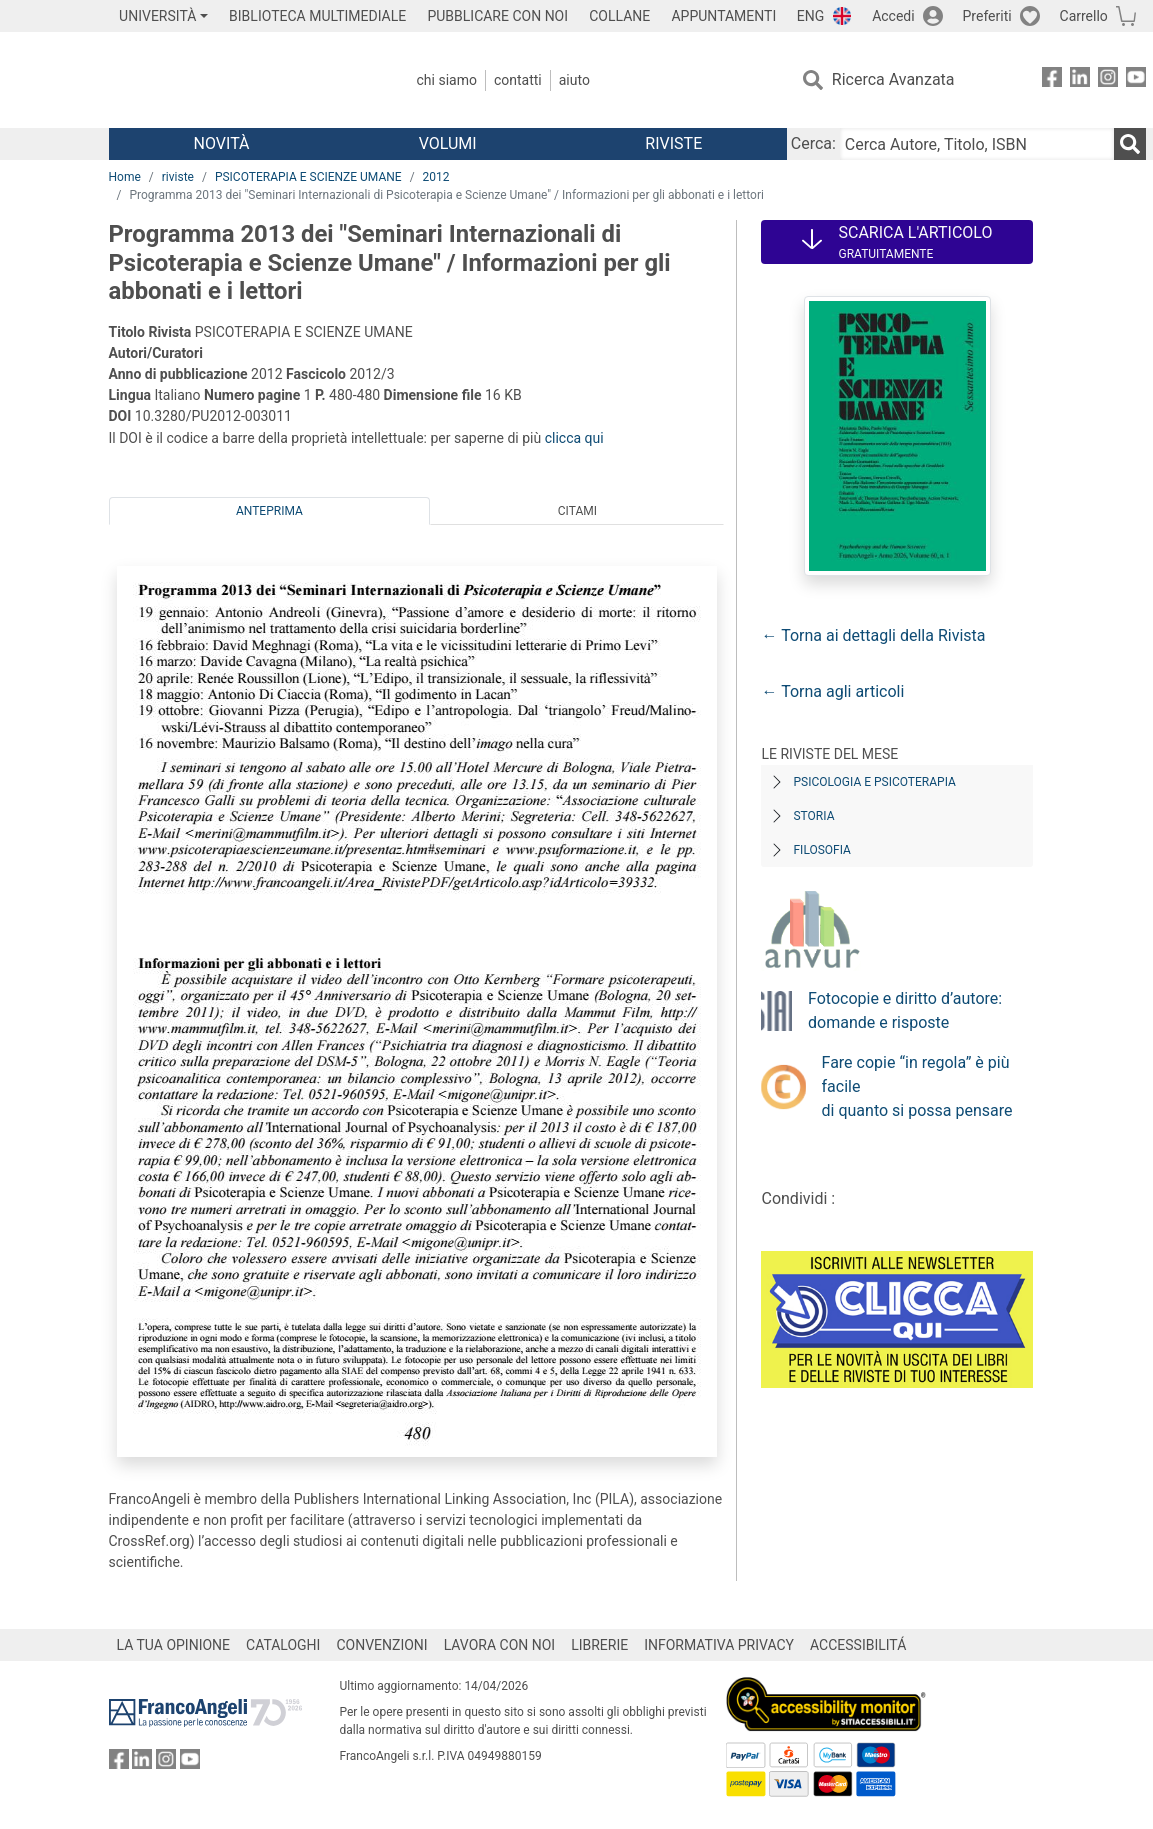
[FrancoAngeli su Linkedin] (1080, 80)
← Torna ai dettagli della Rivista (873, 635)
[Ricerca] (1130, 144)
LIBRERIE (599, 1645)
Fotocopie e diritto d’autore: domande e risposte (905, 1010)
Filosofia (821, 850)
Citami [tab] (577, 511)
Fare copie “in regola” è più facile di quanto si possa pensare (917, 1086)
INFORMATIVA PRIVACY (719, 1645)
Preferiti (987, 16)
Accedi (893, 16)
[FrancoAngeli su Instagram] (1108, 80)
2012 (436, 177)
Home (125, 177)
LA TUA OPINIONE (174, 1645)
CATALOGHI (283, 1645)
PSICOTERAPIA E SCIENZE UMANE (308, 177)
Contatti (518, 80)
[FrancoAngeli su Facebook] (1052, 80)
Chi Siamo (447, 80)
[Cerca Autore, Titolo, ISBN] (977, 144)
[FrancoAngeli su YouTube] (1136, 80)
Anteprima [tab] (269, 511)
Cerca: (813, 143)
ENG (810, 16)
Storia (813, 816)
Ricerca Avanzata (893, 79)
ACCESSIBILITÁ (858, 1645)
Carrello (1084, 16)
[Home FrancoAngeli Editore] (241, 80)
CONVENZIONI (381, 1645)
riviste (178, 177)
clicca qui (574, 438)
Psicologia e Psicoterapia (874, 782)
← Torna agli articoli (832, 691)
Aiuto (574, 80)
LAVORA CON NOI (500, 1645)
